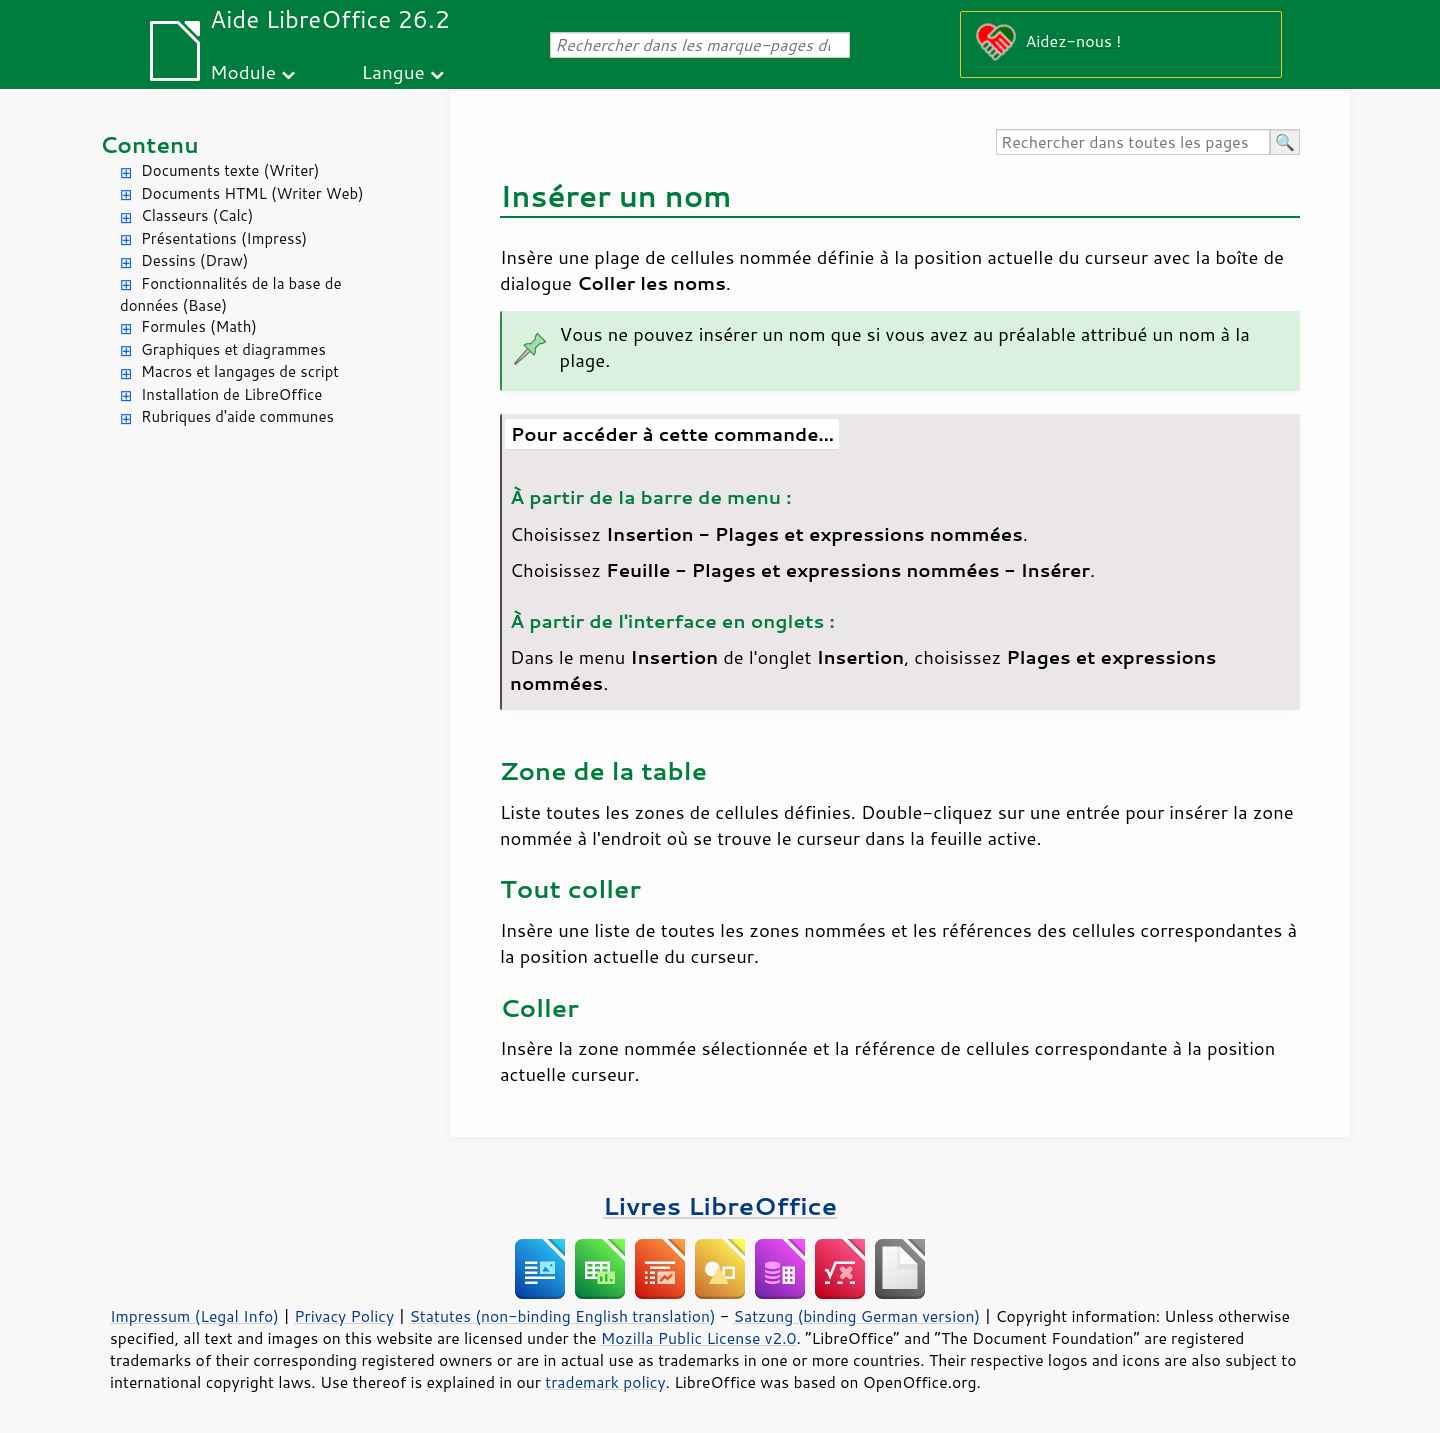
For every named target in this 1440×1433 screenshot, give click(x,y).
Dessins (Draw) (194, 260)
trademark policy (605, 1382)
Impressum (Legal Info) (194, 1316)
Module (243, 71)
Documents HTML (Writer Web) (252, 193)
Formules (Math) (199, 326)
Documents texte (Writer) (230, 170)
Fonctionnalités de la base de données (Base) (230, 295)
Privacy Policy (344, 1316)
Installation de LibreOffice (231, 394)
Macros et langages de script (240, 371)
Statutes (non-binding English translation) (562, 1316)
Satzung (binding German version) (857, 1316)
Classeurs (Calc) (197, 215)
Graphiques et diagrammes (233, 349)
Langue (392, 71)
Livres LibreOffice (720, 1205)
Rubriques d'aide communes (237, 416)
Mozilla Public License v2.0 (699, 1338)
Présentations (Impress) (224, 238)
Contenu (149, 144)
